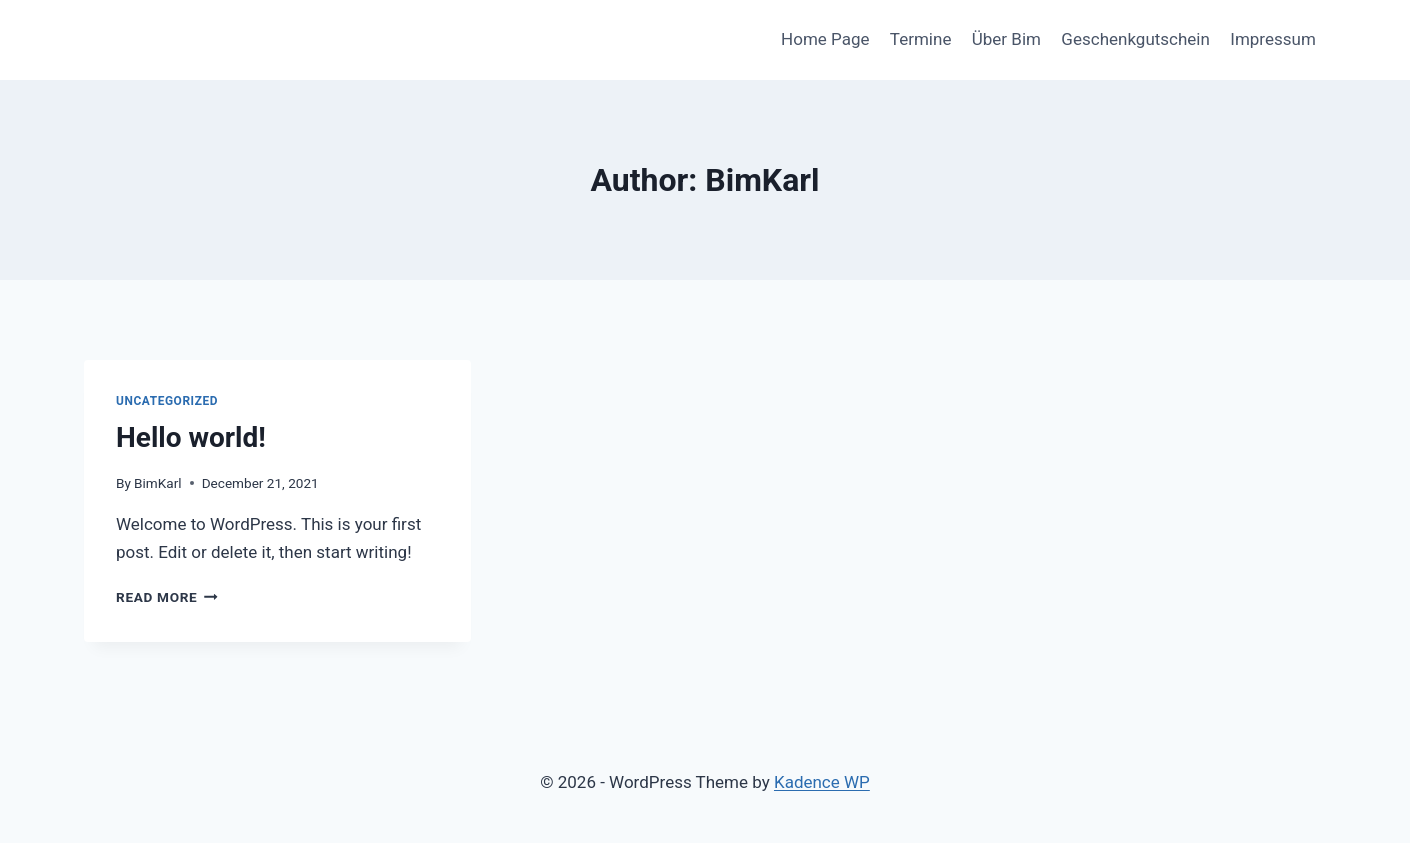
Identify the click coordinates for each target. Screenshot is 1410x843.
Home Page (825, 39)
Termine (921, 39)
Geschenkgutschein (1135, 39)
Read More (167, 597)
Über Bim (1006, 39)
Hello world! (191, 437)
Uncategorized (167, 401)
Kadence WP (822, 782)
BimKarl (158, 483)
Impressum (1273, 39)
